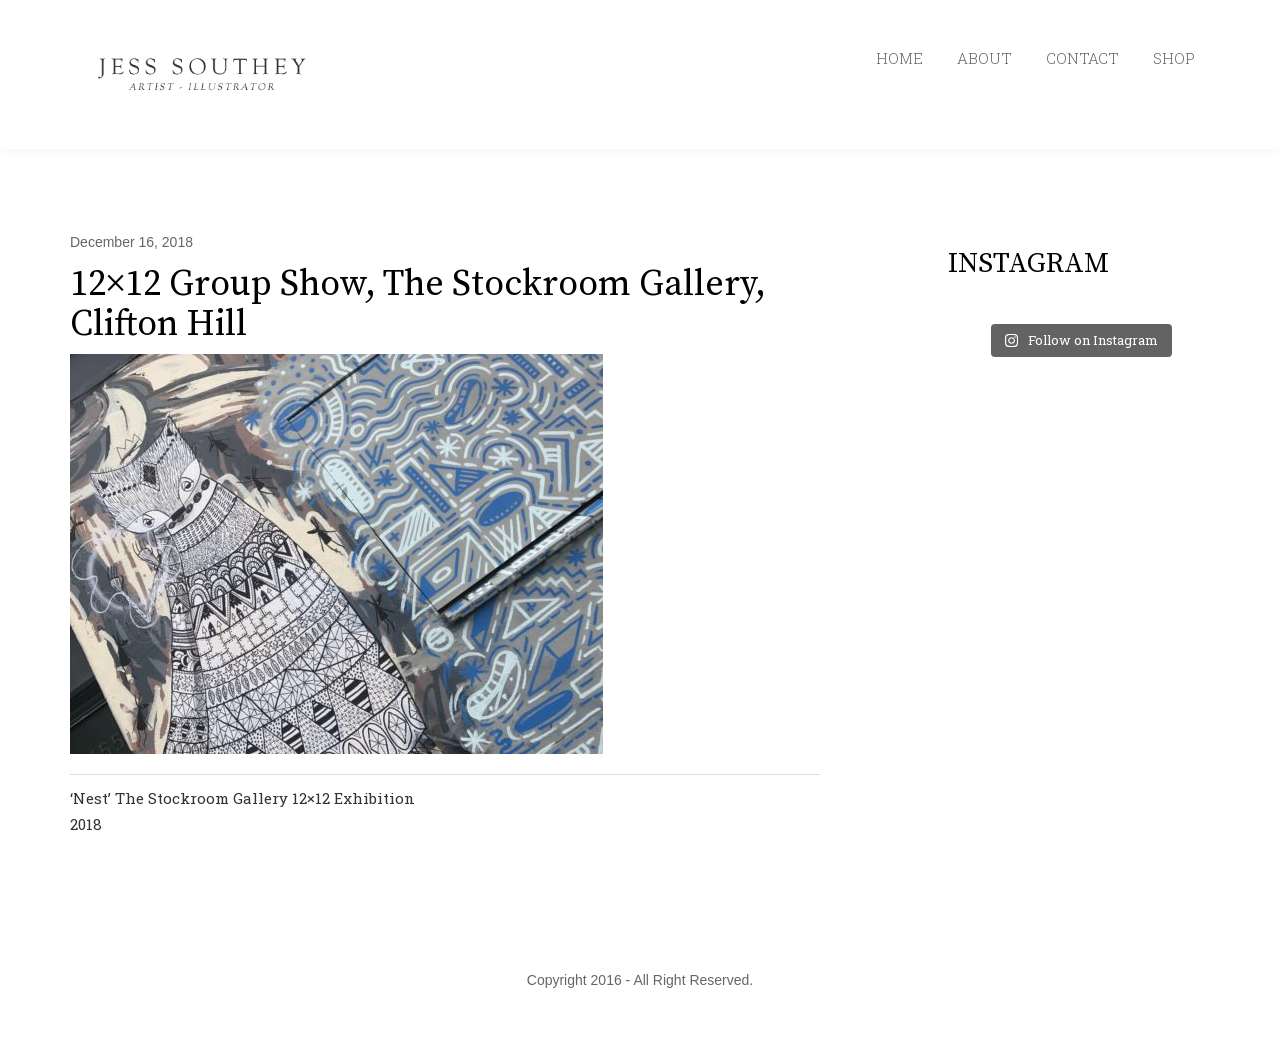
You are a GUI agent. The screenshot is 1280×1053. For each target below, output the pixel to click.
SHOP (1174, 58)
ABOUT (984, 58)
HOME (899, 58)
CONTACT (1082, 58)
